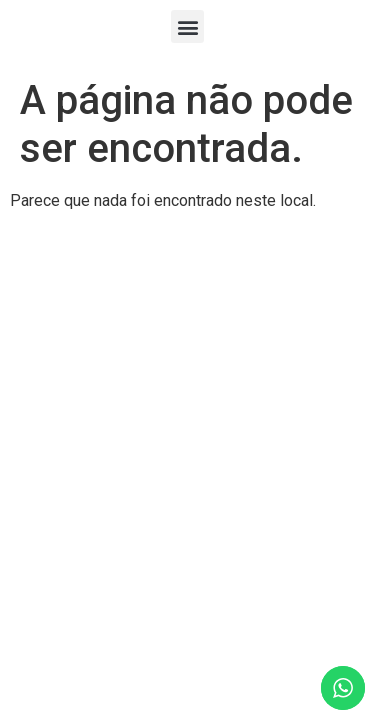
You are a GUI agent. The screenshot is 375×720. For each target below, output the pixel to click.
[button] (187, 26)
